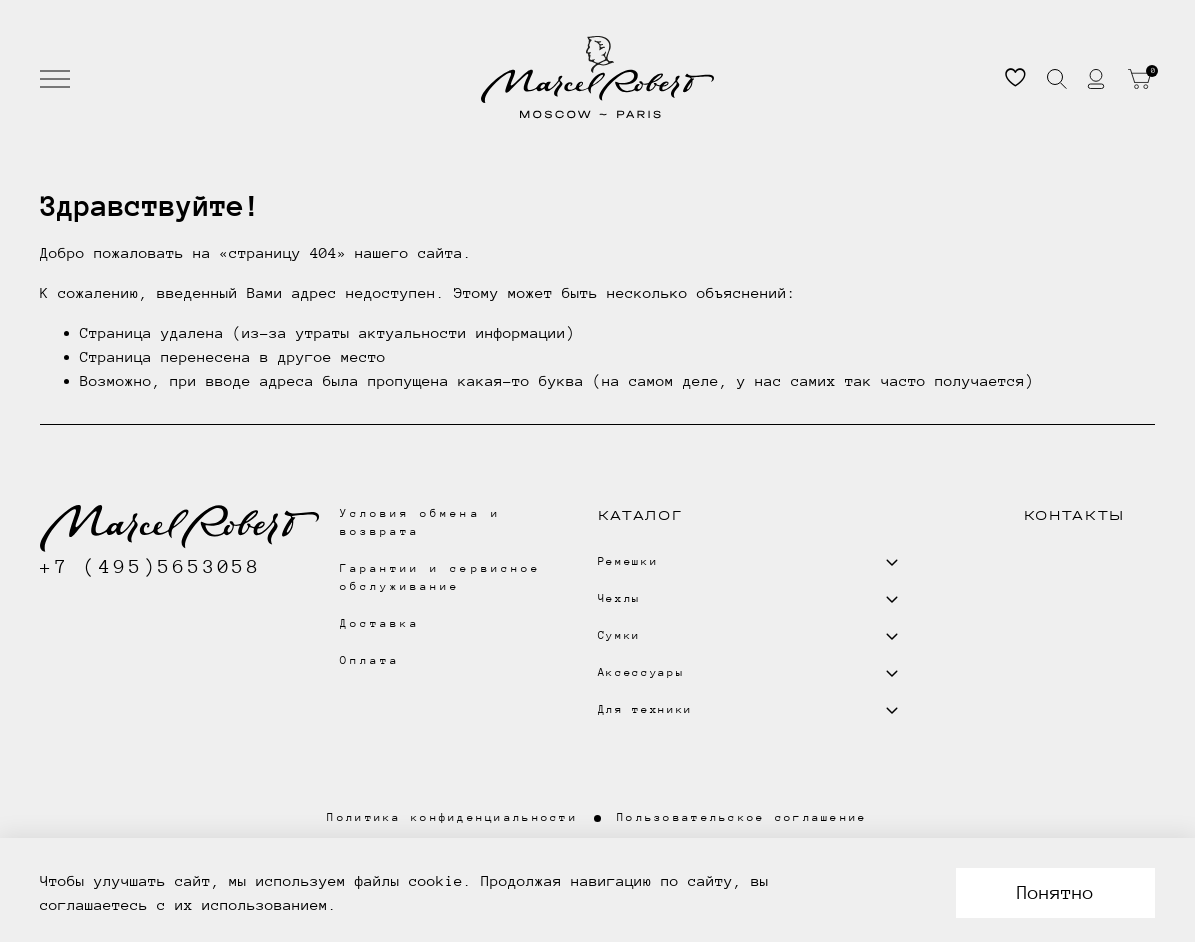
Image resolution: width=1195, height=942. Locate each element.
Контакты (1074, 515)
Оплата (370, 660)
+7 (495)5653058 (151, 566)
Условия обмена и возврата (420, 522)
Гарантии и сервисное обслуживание (440, 577)
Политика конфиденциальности (452, 817)
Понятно (1055, 892)
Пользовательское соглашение (742, 817)
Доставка (380, 623)
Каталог (640, 515)
